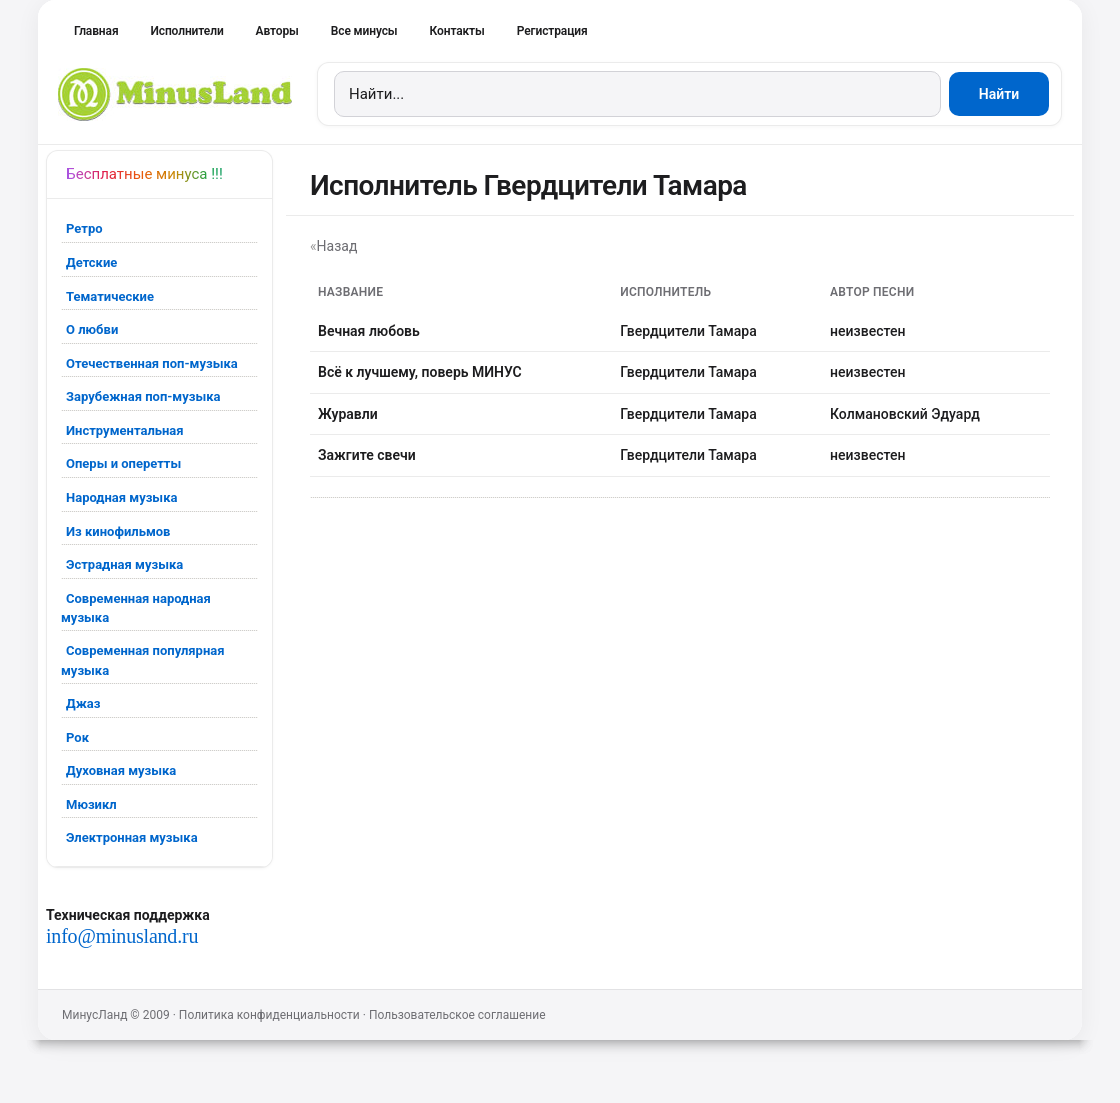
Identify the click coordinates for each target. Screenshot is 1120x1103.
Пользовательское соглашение (457, 1015)
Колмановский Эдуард (905, 414)
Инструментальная (125, 430)
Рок (77, 737)
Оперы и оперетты (123, 463)
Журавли (348, 414)
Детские (91, 262)
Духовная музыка (121, 770)
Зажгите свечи (367, 455)
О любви (92, 329)
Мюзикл (91, 804)
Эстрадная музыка (124, 564)
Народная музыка (121, 497)
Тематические (110, 296)
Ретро (84, 228)
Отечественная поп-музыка (152, 363)
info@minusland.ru (122, 936)
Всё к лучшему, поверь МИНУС (420, 372)
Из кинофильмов (118, 531)
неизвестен (867, 331)
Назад (337, 246)
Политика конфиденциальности (269, 1015)
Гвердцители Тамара (688, 331)
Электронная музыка (132, 837)
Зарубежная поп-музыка (143, 396)
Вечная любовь (369, 331)
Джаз (83, 703)
